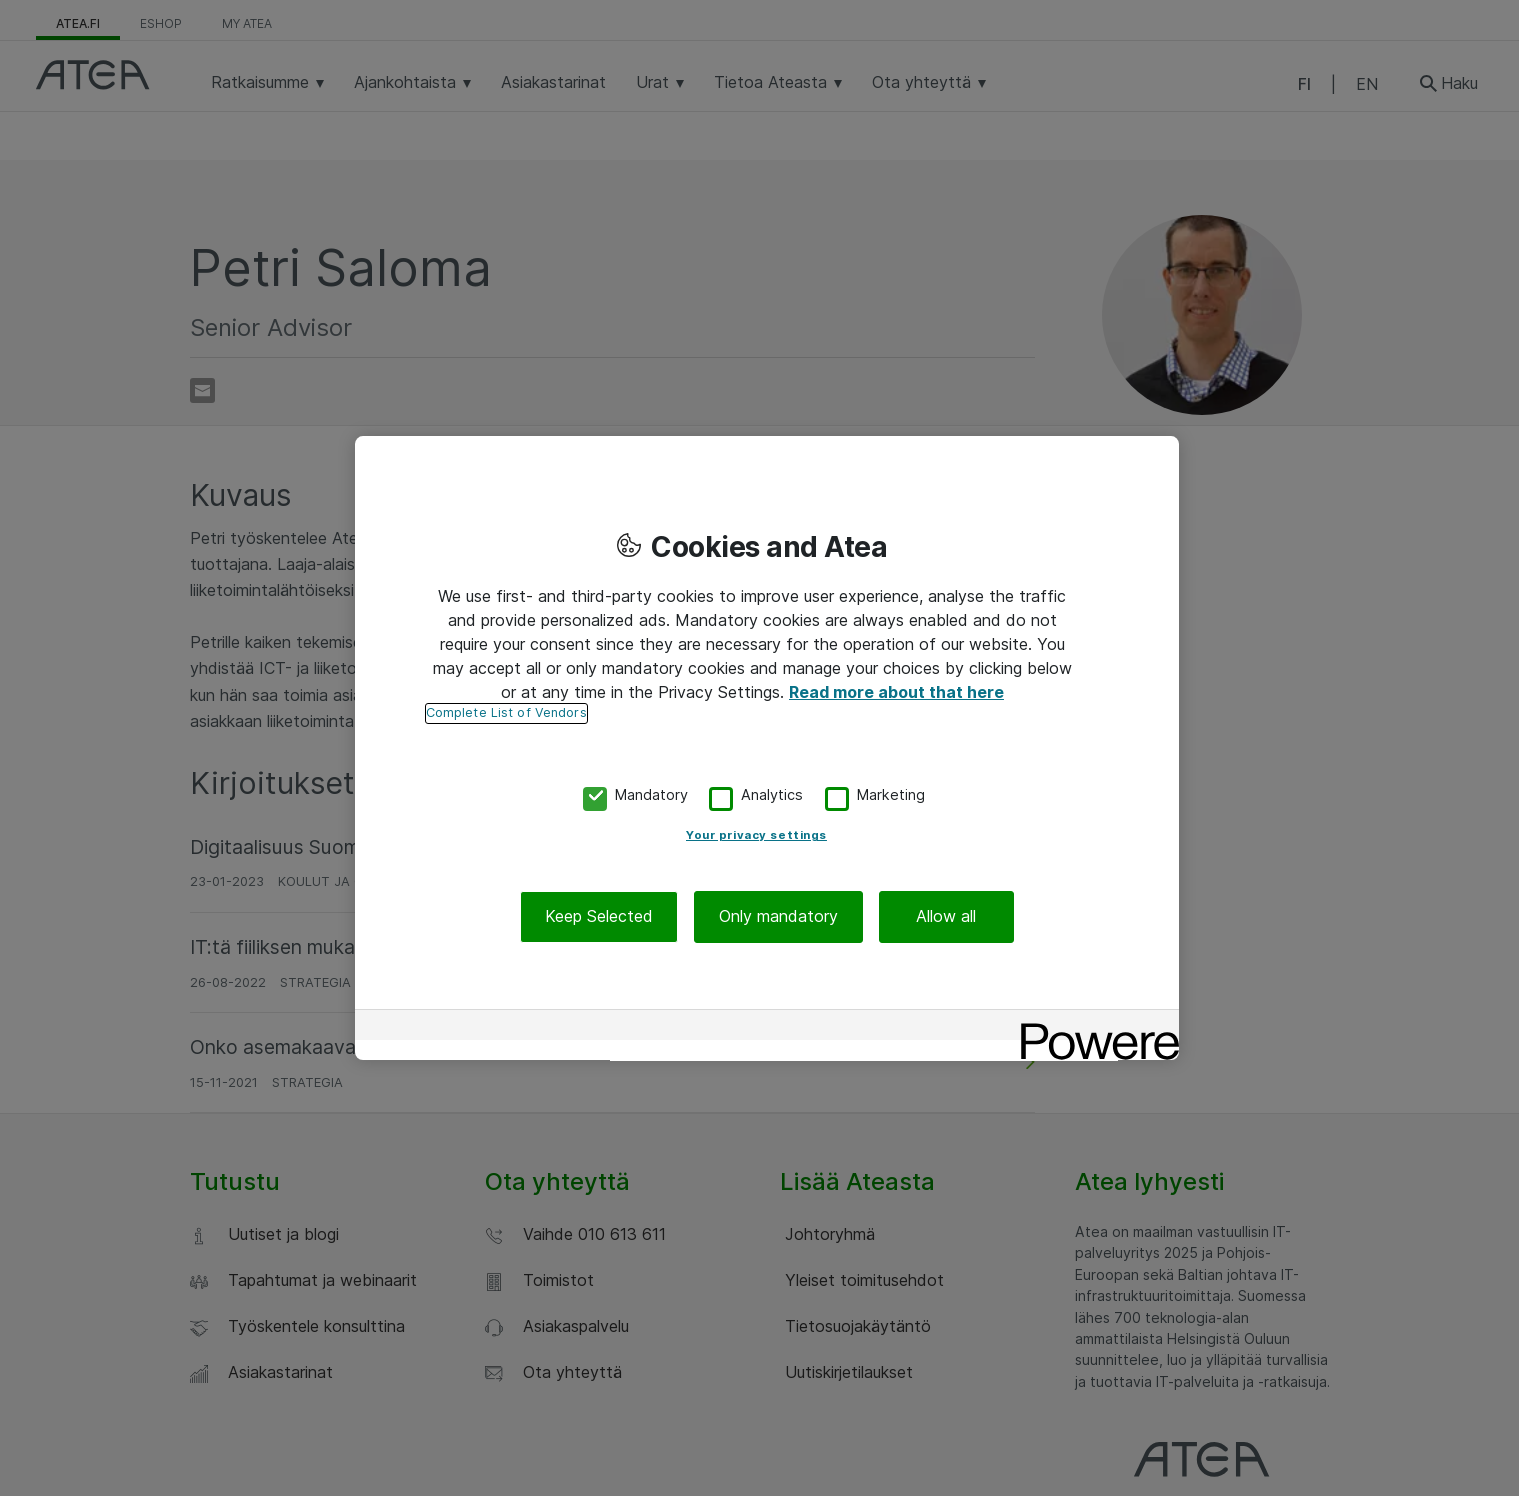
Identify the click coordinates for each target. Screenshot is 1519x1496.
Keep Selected (599, 917)
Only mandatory (778, 917)
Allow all (946, 917)
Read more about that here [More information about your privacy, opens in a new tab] (896, 692)
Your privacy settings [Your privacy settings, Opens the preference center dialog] (756, 836)
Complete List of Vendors (506, 712)
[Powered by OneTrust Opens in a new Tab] (1093, 1027)
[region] (767, 748)
